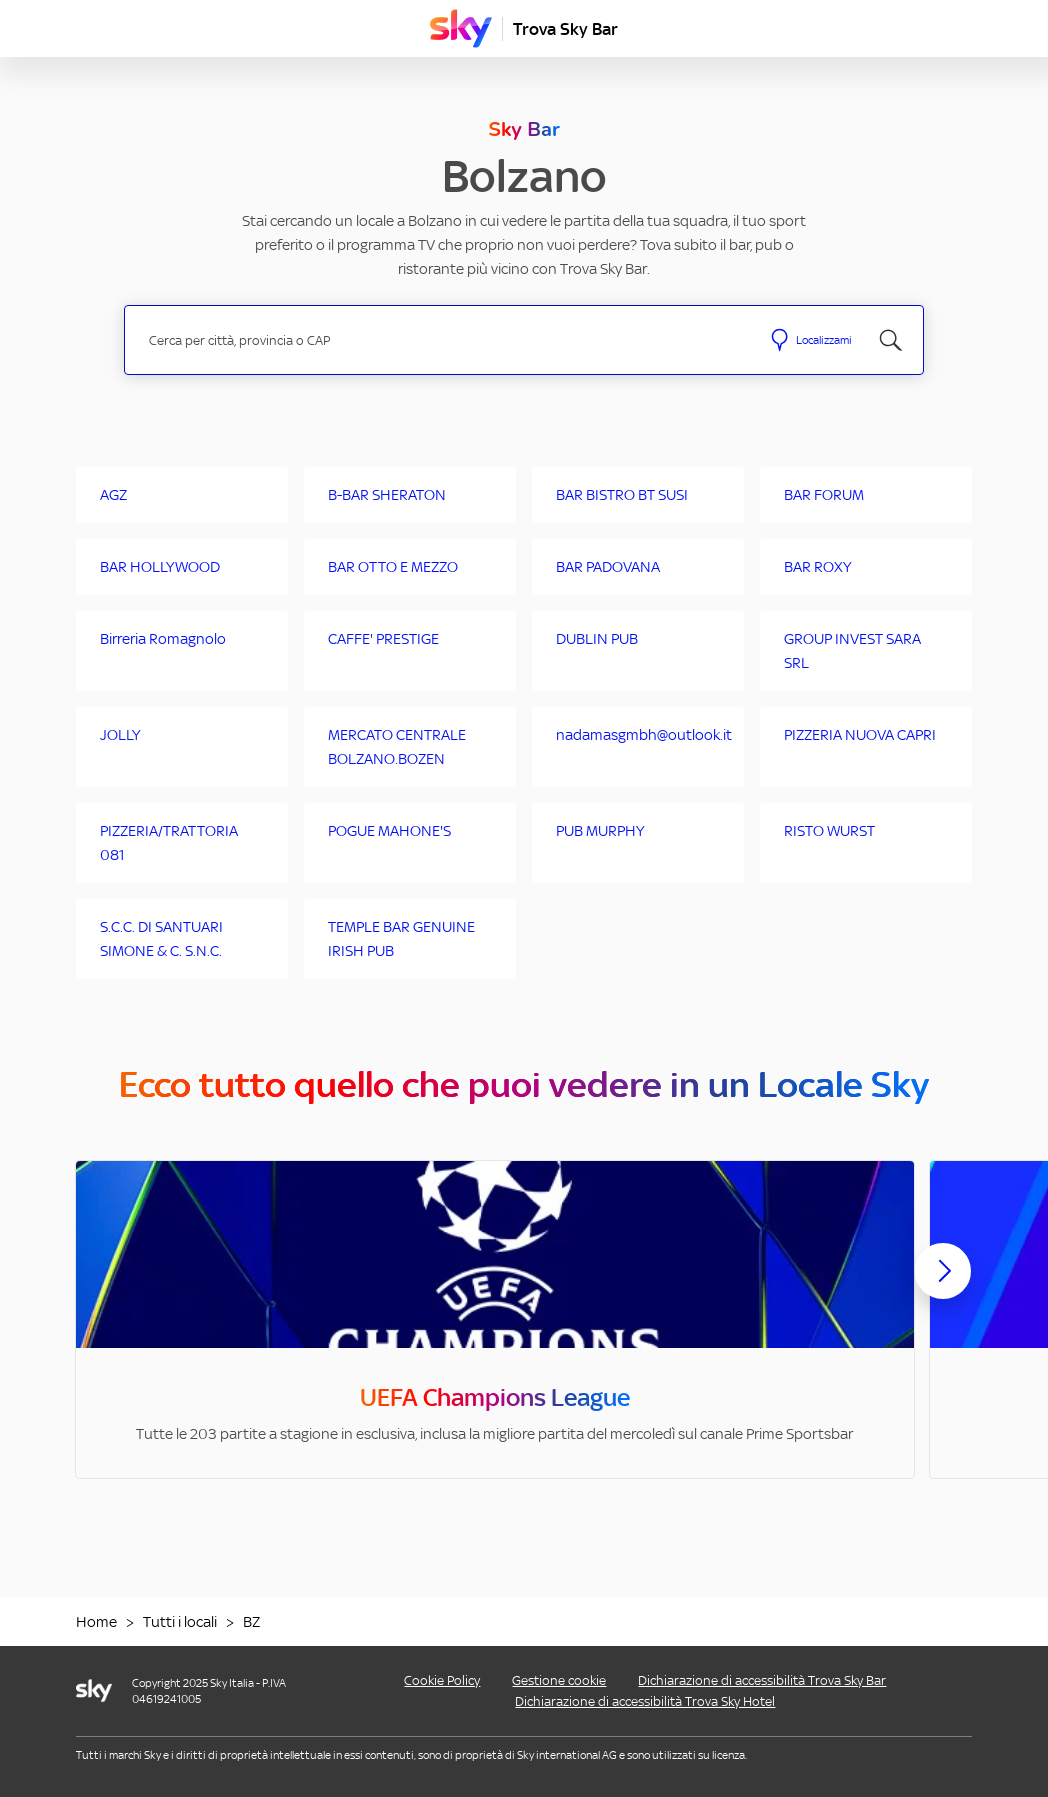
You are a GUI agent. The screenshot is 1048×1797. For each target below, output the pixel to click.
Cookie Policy (442, 1680)
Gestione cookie (559, 1680)
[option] (495, 1319)
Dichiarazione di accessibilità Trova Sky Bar (762, 1680)
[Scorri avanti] (943, 1287)
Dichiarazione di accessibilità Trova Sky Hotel (645, 1701)
